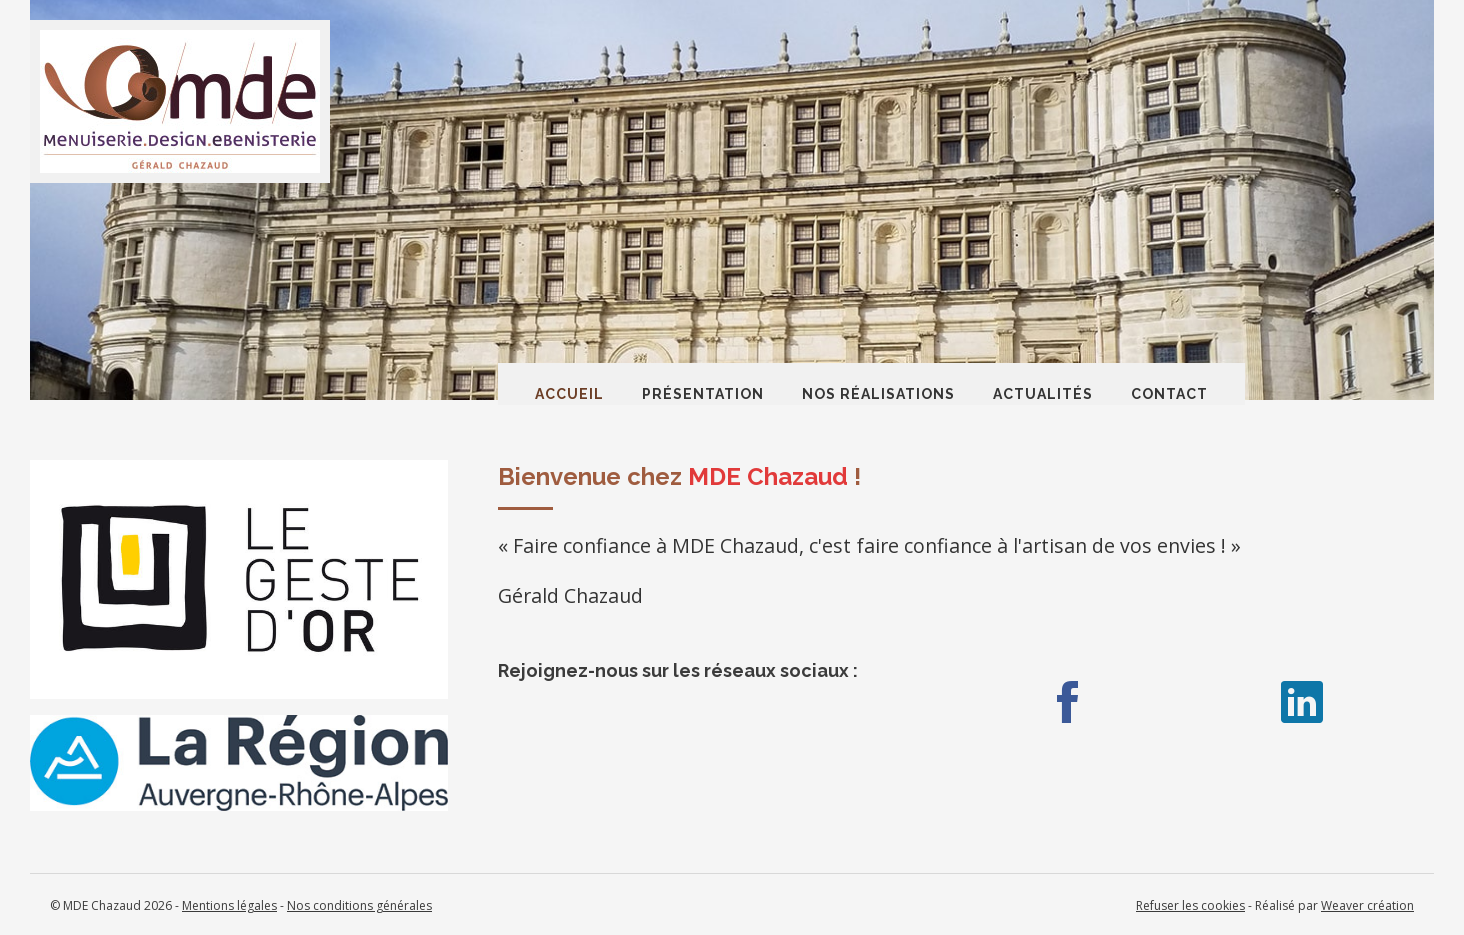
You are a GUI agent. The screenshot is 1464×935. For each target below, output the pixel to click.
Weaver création (1367, 905)
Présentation (703, 394)
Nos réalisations (878, 394)
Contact (1169, 394)
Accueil (569, 394)
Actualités (1043, 394)
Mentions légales (229, 905)
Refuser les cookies (1190, 905)
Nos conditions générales (359, 905)
